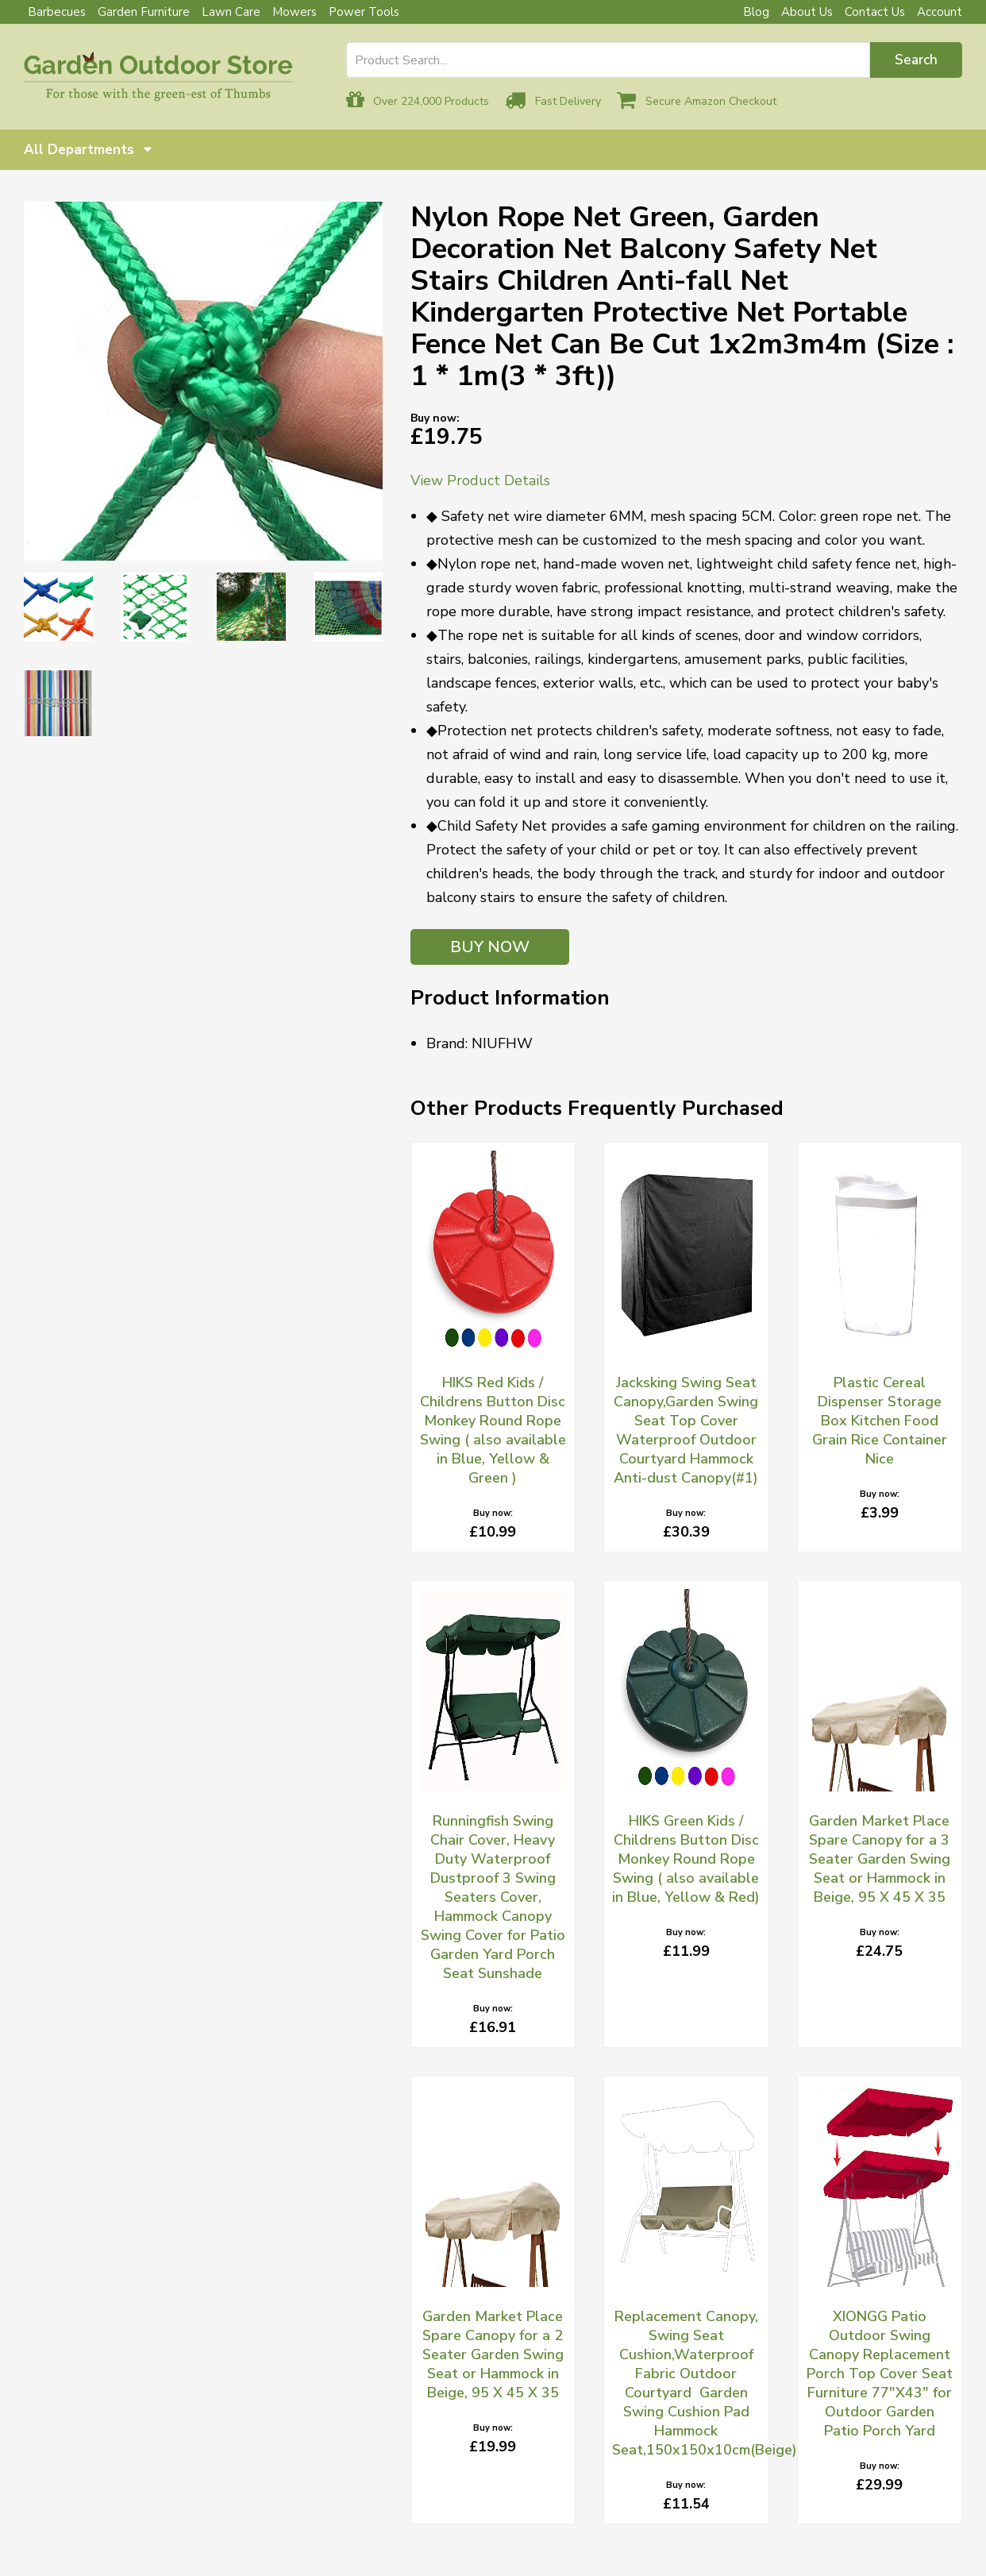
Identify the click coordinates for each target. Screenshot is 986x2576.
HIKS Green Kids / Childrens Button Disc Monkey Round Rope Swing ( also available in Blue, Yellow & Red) (686, 1859)
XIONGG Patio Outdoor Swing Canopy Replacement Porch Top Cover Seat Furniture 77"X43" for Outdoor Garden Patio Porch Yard (880, 2373)
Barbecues (57, 12)
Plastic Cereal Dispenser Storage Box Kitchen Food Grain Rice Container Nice (879, 1420)
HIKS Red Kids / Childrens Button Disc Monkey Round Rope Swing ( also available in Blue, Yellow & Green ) (493, 1430)
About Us (807, 12)
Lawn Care (231, 12)
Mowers (294, 12)
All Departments (88, 150)
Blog (756, 12)
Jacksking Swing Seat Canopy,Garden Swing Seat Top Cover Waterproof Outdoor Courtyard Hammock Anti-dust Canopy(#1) (686, 1430)
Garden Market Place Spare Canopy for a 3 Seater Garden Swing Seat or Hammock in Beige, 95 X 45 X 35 (879, 1859)
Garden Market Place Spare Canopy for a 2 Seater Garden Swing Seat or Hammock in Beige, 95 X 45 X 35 (493, 2354)
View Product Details (480, 480)
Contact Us (875, 12)
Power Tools (364, 12)
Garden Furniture (144, 12)
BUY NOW (490, 947)
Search (916, 60)
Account (939, 12)
